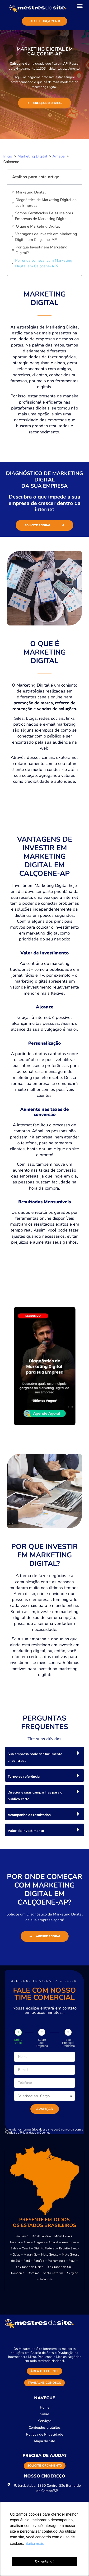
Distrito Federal (45, 2248)
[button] (79, 6)
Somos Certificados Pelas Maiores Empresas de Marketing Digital (44, 216)
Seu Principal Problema (68, 2042)
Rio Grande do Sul (59, 2267)
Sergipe (72, 2273)
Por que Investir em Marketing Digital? (41, 250)
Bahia (14, 2248)
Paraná (15, 2242)
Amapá (53, 2242)
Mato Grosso (49, 2254)
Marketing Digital (31, 192)
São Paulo (21, 2236)
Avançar (44, 2109)
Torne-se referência (24, 1776)
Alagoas (39, 2242)
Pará (26, 2261)
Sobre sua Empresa (42, 2042)
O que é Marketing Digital (38, 226)
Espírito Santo (69, 2248)
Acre (26, 2242)
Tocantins (45, 2279)
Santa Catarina (53, 2273)
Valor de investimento (26, 1830)
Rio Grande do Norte (29, 2267)
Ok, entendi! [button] (44, 2561)
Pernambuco (56, 2261)
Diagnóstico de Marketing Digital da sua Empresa (45, 202)
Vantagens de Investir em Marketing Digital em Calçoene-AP (46, 236)
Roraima (33, 2273)
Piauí (72, 2261)
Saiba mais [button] (35, 2543)
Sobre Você (18, 2041)
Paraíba (38, 2261)
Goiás (16, 2254)
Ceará (26, 2248)
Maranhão (30, 2254)
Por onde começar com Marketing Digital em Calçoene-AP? (43, 263)
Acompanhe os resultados (29, 1814)
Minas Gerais (63, 2236)
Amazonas (69, 2242)
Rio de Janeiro (41, 2236)
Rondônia (17, 2273)
